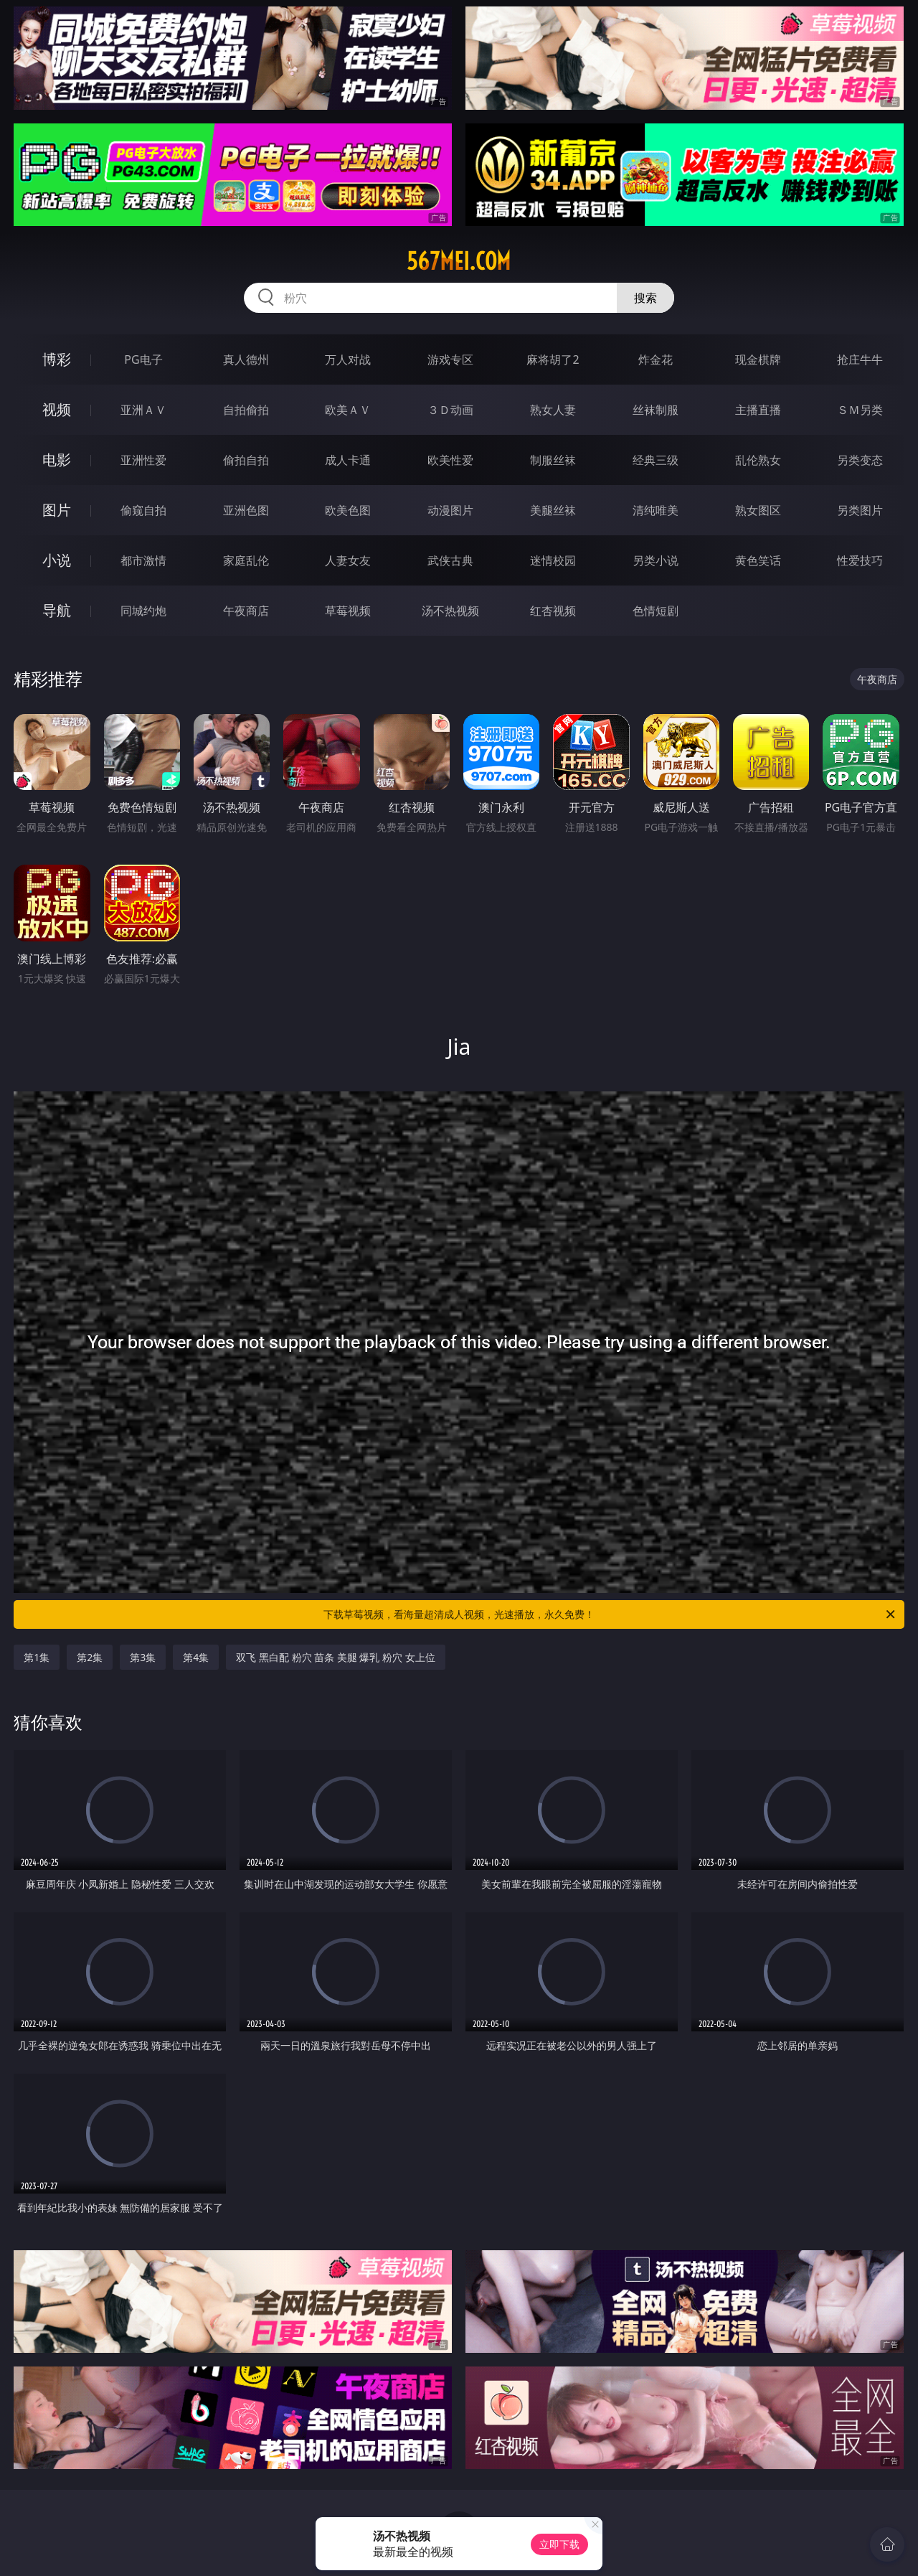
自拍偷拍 (246, 410)
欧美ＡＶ (348, 410)
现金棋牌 (758, 359)
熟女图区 (758, 510)
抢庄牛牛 (860, 359)
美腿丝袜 (553, 510)
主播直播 (758, 410)
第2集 (90, 1657)
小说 (56, 560)
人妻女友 (348, 560)
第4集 (196, 1657)
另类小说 (655, 560)
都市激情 (143, 560)
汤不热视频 (450, 611)
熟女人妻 (553, 410)
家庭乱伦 (246, 560)
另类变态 (860, 460)
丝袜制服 (655, 410)
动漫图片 (450, 510)
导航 (56, 610)
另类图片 (860, 510)
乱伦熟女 (758, 460)
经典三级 (655, 460)
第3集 (143, 1657)
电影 (56, 459)
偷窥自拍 (143, 510)
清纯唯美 (655, 510)
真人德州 (246, 359)
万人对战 (348, 359)
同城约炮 (143, 611)
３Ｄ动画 (450, 410)
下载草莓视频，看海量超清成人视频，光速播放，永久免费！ (610, 1614)
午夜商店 (246, 611)
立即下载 (559, 2544)
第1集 (36, 1657)
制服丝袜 (553, 460)
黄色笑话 (758, 560)
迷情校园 (553, 560)
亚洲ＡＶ (143, 410)
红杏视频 (553, 611)
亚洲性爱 (143, 460)
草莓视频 (348, 611)
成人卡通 (348, 460)
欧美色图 (348, 510)
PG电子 (143, 359)
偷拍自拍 (246, 460)
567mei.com (459, 261)
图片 (56, 510)
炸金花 (655, 359)
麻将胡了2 (552, 359)
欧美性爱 (450, 460)
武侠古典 (450, 560)
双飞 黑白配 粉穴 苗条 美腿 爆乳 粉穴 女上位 (335, 1657)
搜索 (645, 298)
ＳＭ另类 (860, 410)
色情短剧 (655, 611)
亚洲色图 (246, 510)
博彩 (56, 359)
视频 (56, 409)
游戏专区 (450, 359)
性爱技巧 (860, 560)
